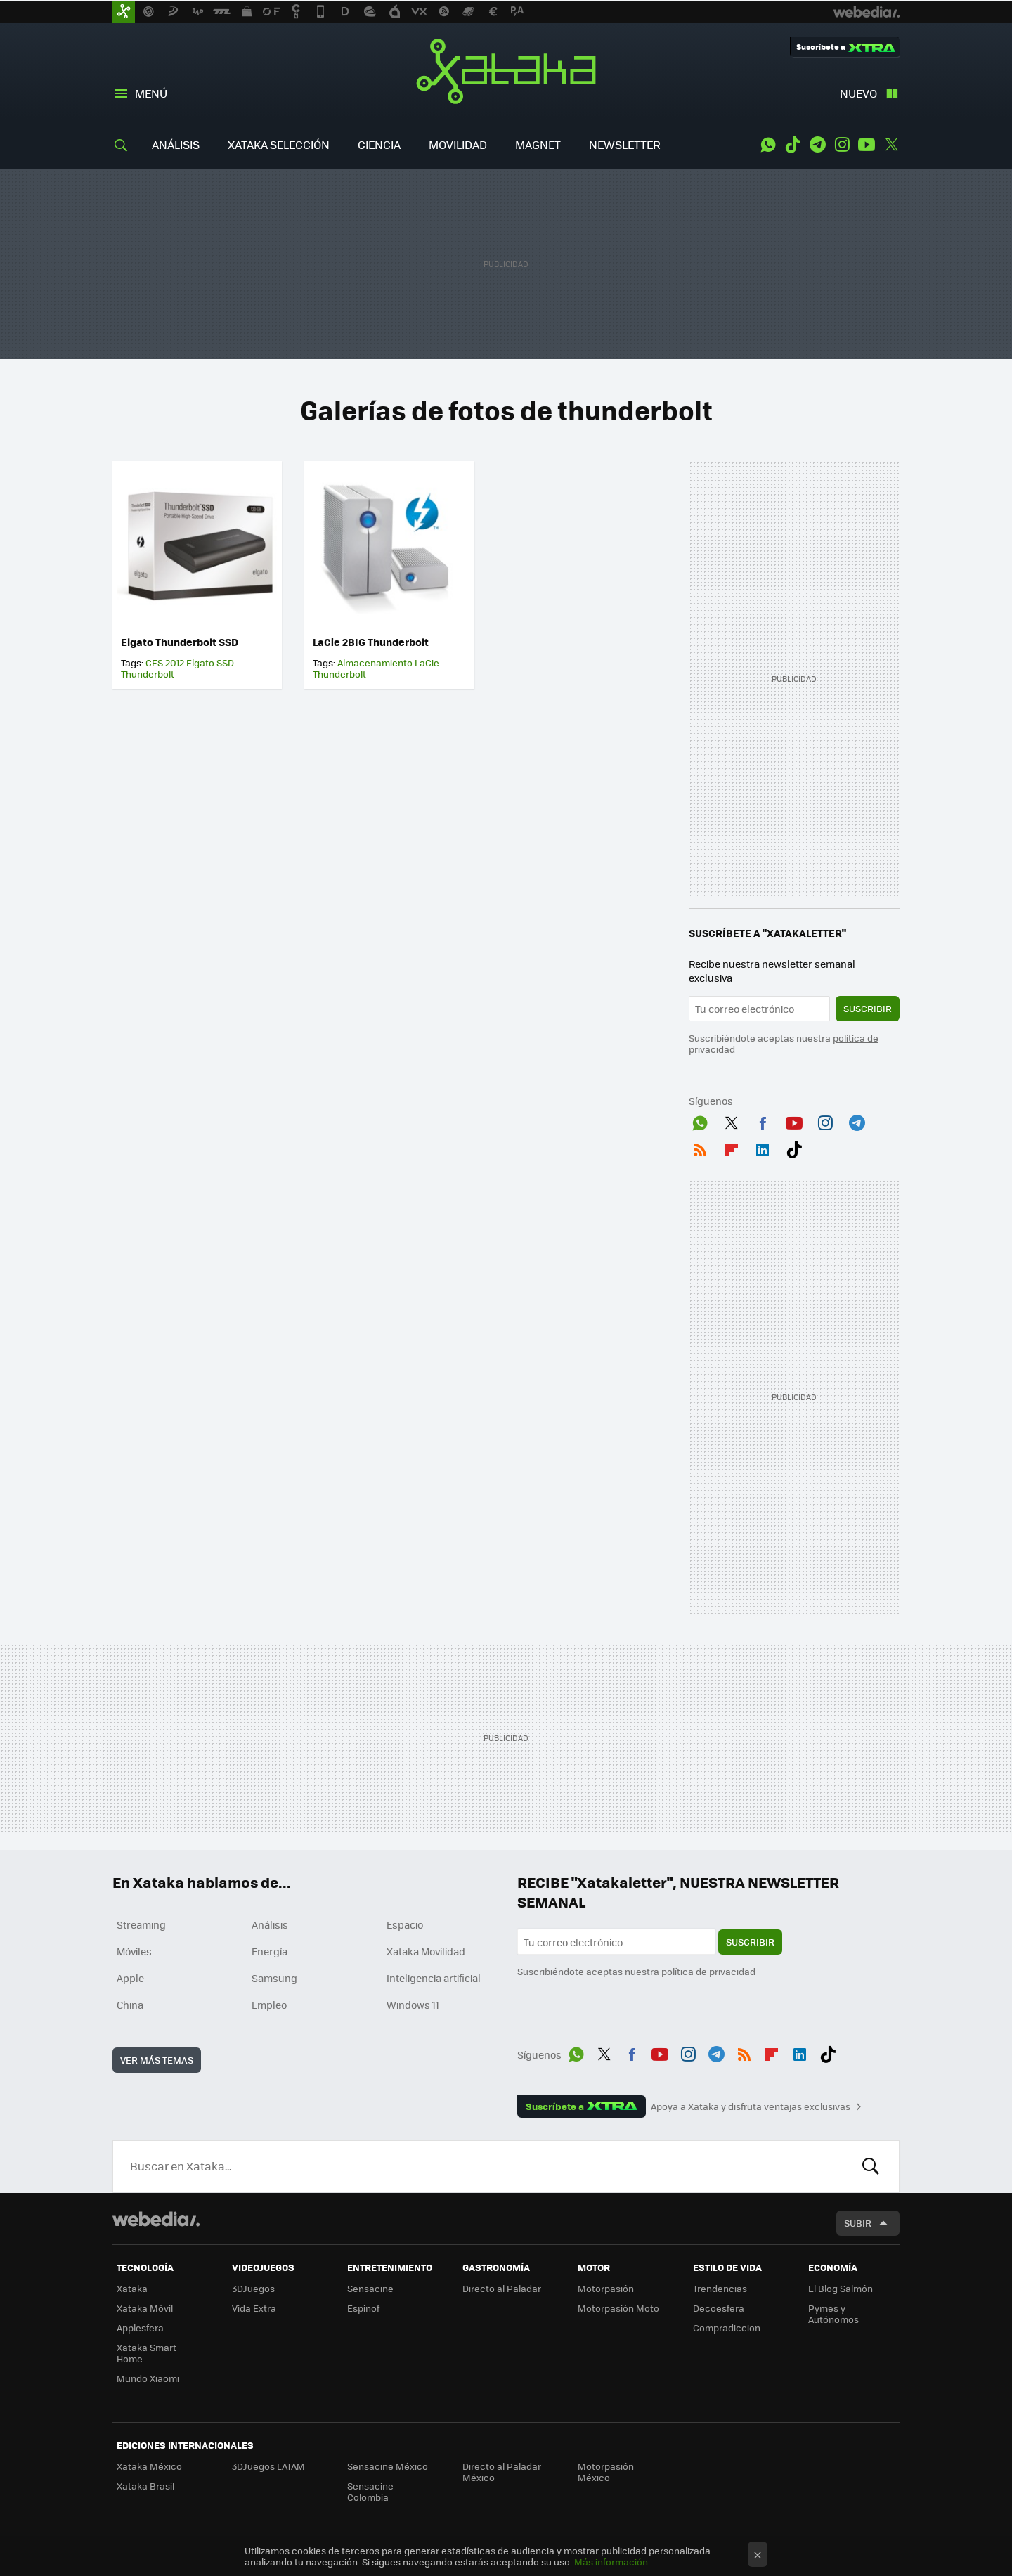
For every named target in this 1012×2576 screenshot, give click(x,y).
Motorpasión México (606, 2471)
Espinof (363, 2308)
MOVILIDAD (458, 144)
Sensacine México (387, 2466)
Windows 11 (413, 2005)
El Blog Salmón (840, 2288)
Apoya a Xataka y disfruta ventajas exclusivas (750, 2106)
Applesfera (140, 2327)
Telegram (817, 144)
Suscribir (867, 1008)
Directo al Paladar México (501, 2471)
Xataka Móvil (145, 2308)
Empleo (269, 2005)
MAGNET (538, 144)
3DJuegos (253, 2288)
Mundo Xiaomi (148, 2378)
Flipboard (731, 1147)
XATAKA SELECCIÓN (279, 144)
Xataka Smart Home (146, 2353)
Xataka (506, 71)
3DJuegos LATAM (268, 2466)
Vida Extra (254, 2308)
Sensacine (370, 2288)
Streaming (141, 1924)
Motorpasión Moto (618, 2308)
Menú (151, 93)
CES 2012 (164, 662)
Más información (611, 2561)
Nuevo (858, 93)
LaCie (427, 662)
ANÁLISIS (176, 144)
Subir (857, 2222)
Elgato (200, 662)
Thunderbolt (147, 673)
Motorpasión (606, 2288)
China (130, 2005)
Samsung (274, 1978)
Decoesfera (718, 2308)
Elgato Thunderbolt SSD (179, 641)
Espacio (405, 1924)
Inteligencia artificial (434, 1978)
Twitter (891, 144)
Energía (269, 1951)
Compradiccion (726, 2327)
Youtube (866, 144)
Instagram (841, 144)
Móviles (134, 1951)
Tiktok (792, 144)
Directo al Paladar (501, 2288)
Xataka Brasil (145, 2485)
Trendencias (720, 2288)
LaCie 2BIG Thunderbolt (371, 641)
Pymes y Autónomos (833, 2313)
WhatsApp (768, 144)
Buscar (870, 2166)
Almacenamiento (375, 662)
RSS (700, 1147)
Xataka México (149, 2466)
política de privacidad (708, 1971)
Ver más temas (156, 2059)
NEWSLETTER (625, 144)
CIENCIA (379, 144)
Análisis (270, 1924)
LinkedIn (762, 1147)
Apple (130, 1978)
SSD (225, 662)
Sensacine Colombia (370, 2491)
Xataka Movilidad (426, 1951)
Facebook (762, 1120)
